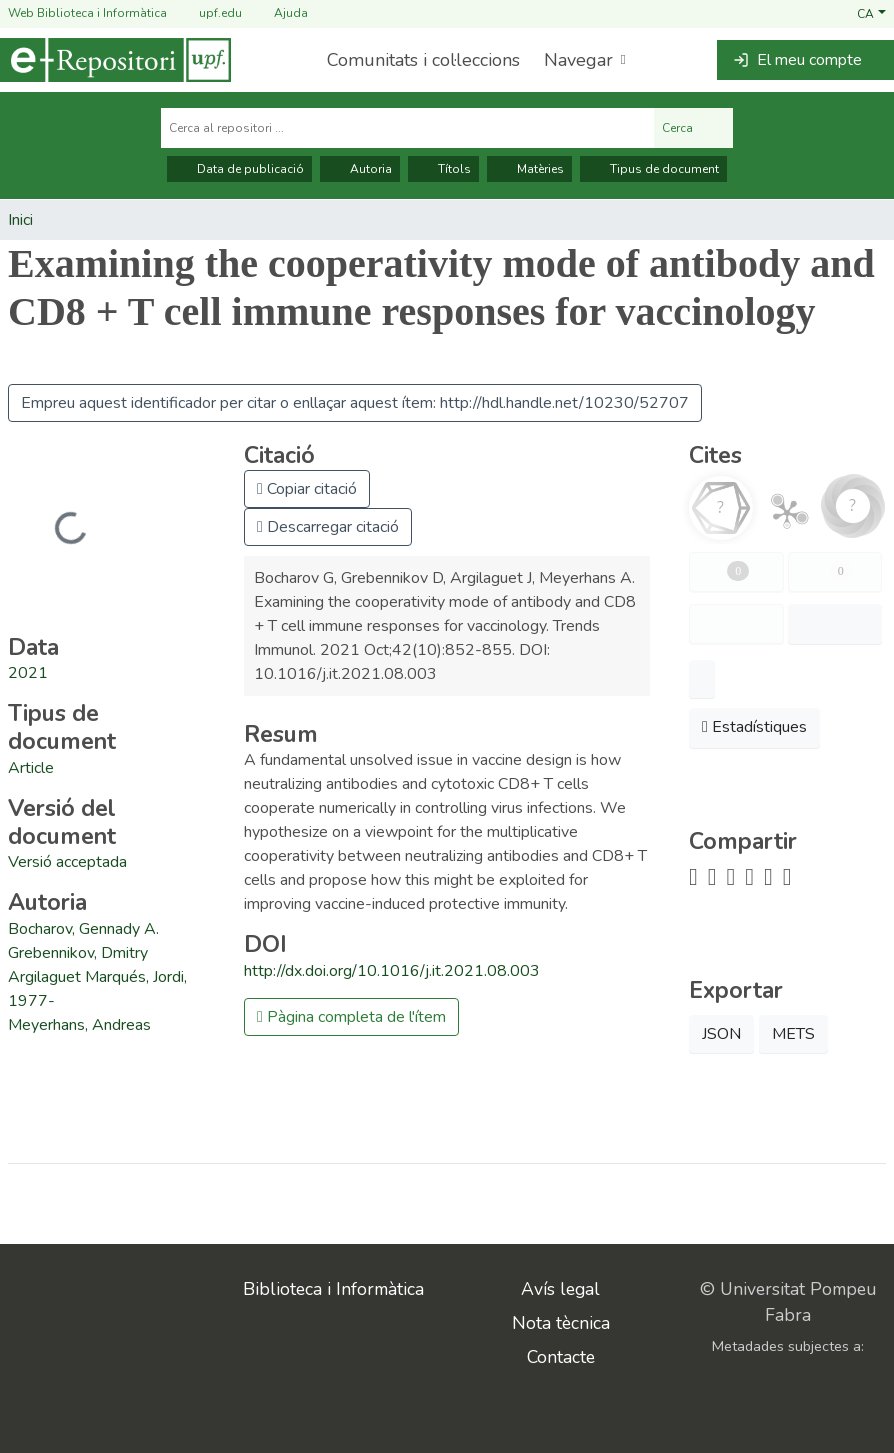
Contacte (561, 1357)
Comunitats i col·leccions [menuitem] (423, 60)
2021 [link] (28, 673)
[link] (31, 768)
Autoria (360, 169)
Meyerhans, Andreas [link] (79, 1025)
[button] (871, 13)
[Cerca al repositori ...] (407, 128)
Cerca (693, 128)
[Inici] (115, 60)
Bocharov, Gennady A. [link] (83, 929)
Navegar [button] (578, 60)
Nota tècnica (561, 1323)
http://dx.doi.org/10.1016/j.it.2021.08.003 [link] (392, 971)
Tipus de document (653, 169)
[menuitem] (583, 60)
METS (793, 1034)
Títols (443, 169)
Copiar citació (307, 489)
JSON (721, 1034)
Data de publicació (239, 169)
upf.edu (208, 13)
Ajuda (279, 13)
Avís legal (560, 1289)
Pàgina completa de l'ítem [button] (351, 1017)
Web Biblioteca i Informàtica (87, 13)
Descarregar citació (328, 527)
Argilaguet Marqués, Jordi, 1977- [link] (97, 989)
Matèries (529, 169)
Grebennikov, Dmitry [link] (78, 953)
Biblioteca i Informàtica (333, 1289)
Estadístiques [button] (754, 727)
